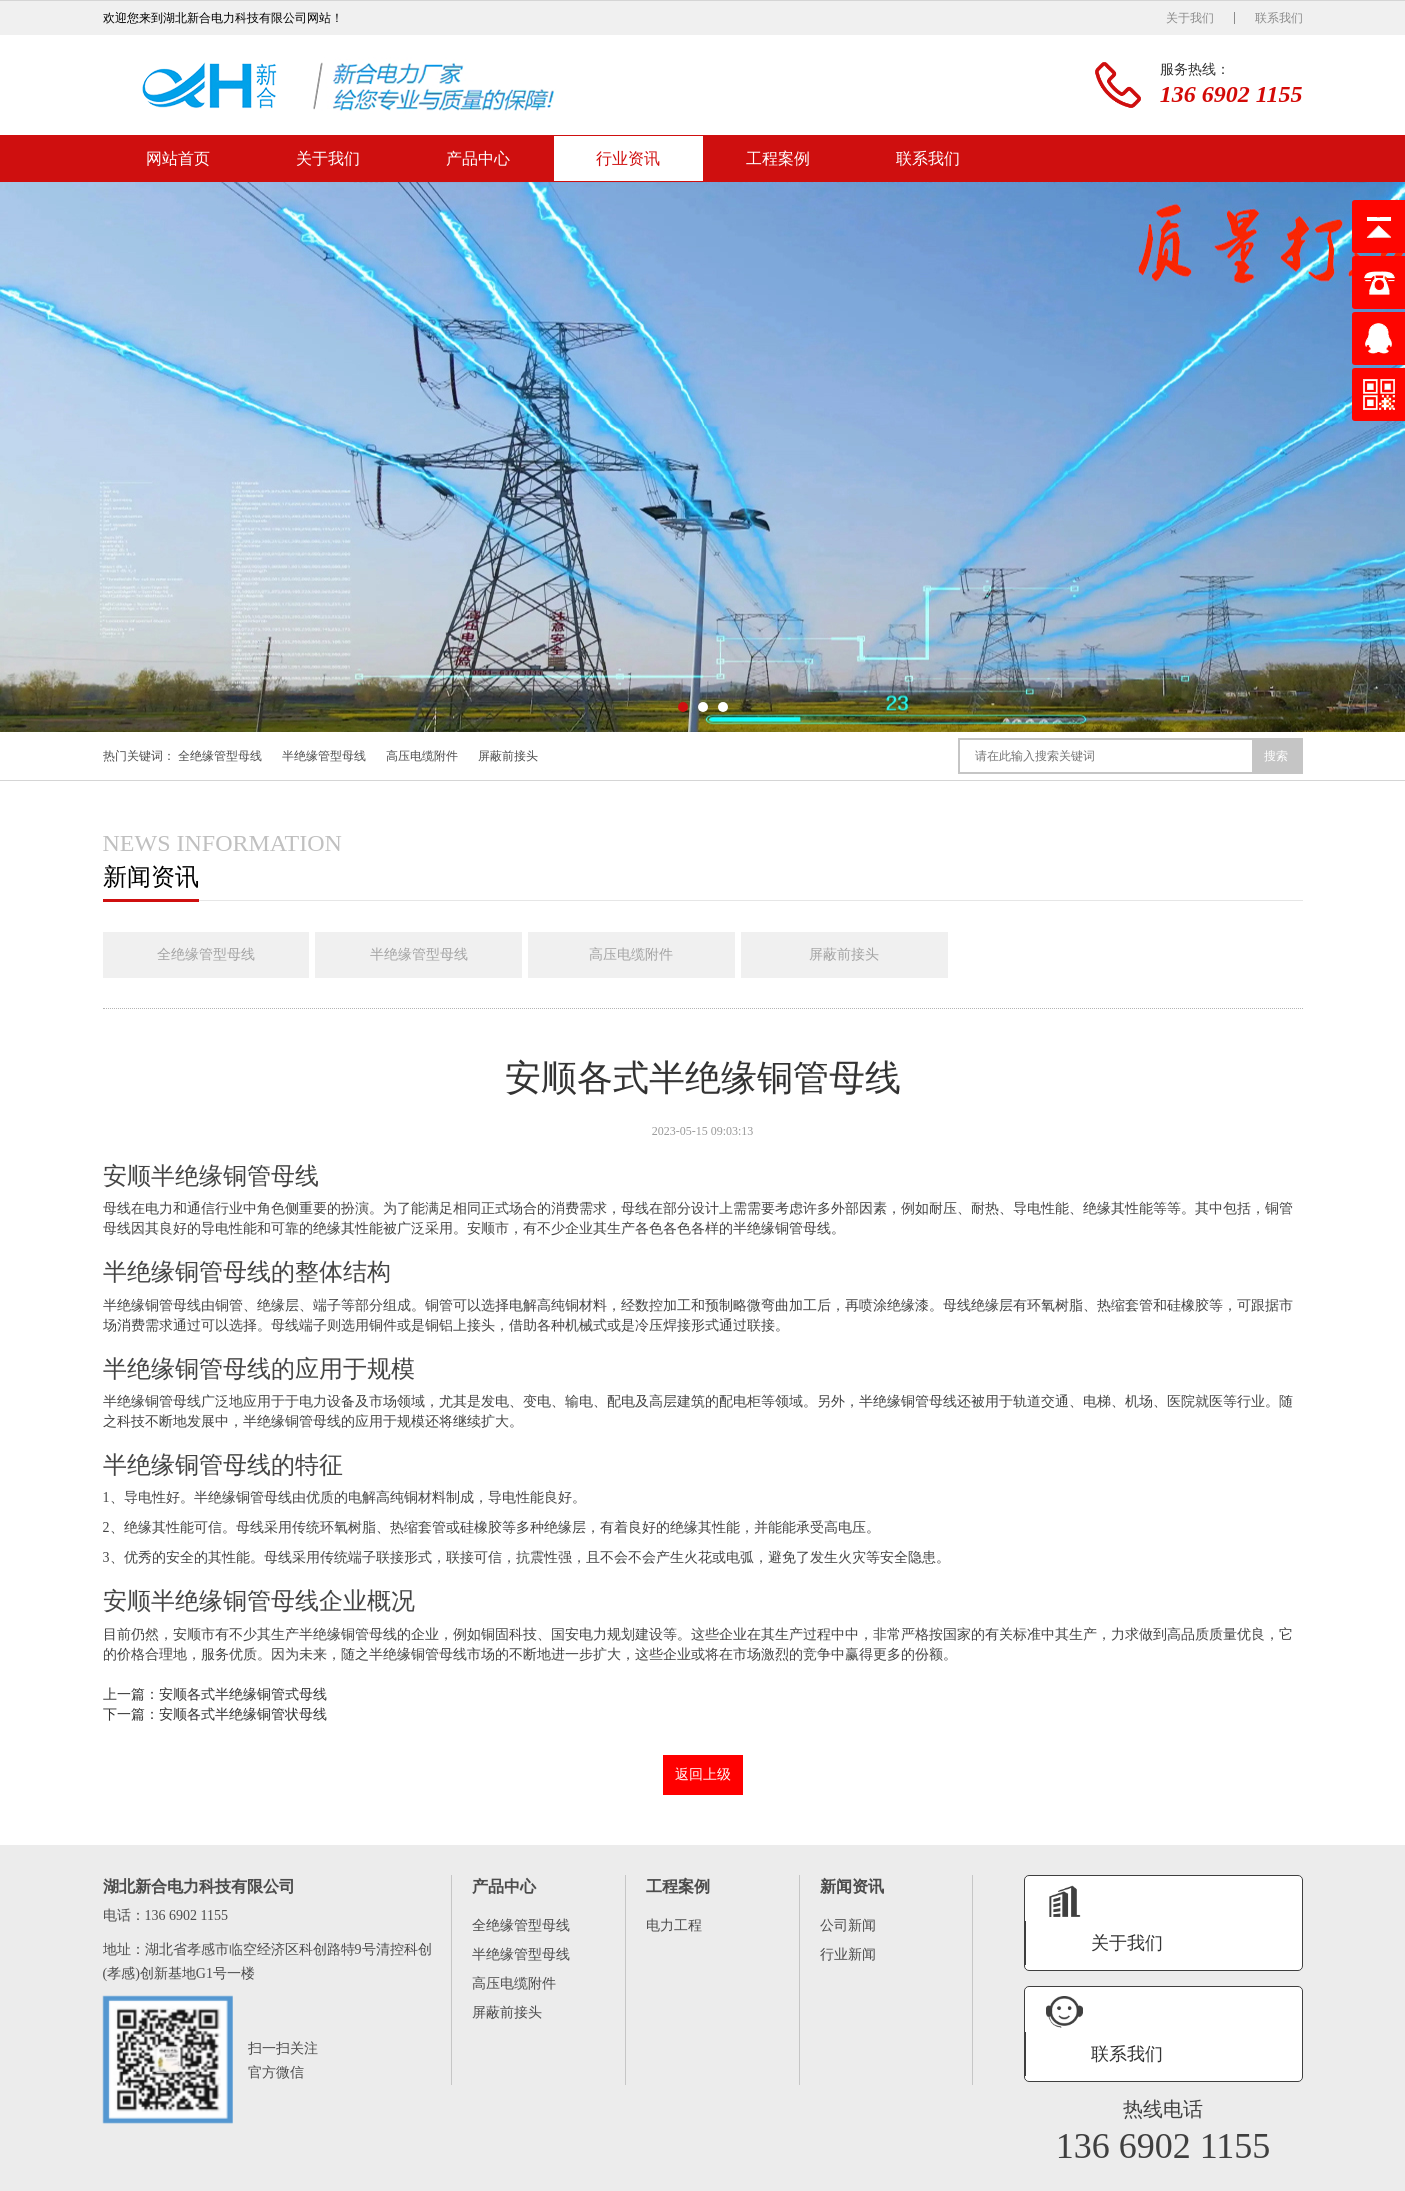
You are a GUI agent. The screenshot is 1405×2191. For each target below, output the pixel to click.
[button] (683, 707)
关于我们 (1190, 18)
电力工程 (674, 1927)
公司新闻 (848, 1927)
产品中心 (478, 158)
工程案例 (778, 158)
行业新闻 (848, 1956)
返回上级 (703, 1776)
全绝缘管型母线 (220, 756)
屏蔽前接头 (508, 756)
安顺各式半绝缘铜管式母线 (243, 1696)
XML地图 (1277, 2173)
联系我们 (1279, 18)
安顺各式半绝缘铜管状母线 (243, 1716)
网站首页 (178, 158)
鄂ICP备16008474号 (1197, 2173)
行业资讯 (628, 158)
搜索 (1276, 756)
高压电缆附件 (422, 756)
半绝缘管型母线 (324, 756)
